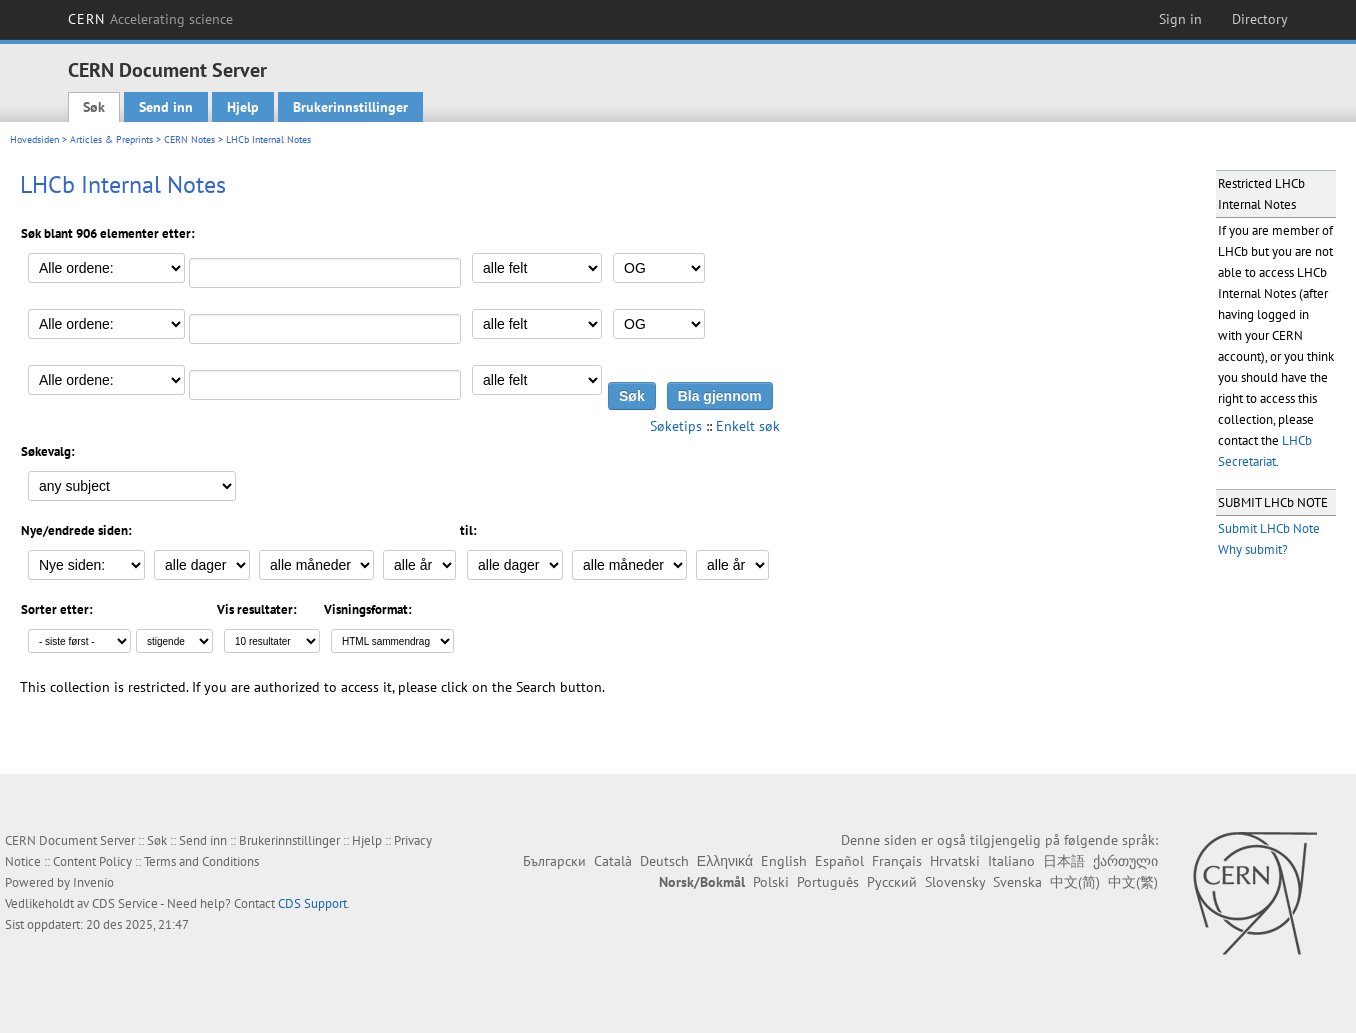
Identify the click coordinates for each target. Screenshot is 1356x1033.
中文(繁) (1133, 882)
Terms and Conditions (201, 861)
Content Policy (92, 861)
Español (839, 861)
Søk (94, 107)
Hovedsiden (34, 139)
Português (828, 882)
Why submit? (1253, 549)
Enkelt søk (748, 426)
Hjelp (243, 107)
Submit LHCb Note (1269, 528)
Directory (1260, 19)
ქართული (1125, 861)
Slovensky (955, 882)
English (784, 861)
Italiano (1011, 861)
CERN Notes (189, 139)
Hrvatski (955, 861)
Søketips (676, 426)
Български (554, 861)
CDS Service (125, 903)
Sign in (1180, 19)
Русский (892, 882)
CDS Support (312, 903)
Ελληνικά (725, 861)
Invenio (93, 882)
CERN (151, 19)
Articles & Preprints (111, 139)
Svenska (1017, 882)
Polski (771, 882)
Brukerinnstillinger (350, 107)
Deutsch (664, 861)
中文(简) (1075, 882)
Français (897, 861)
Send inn (166, 107)
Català (613, 861)
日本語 (1064, 861)
